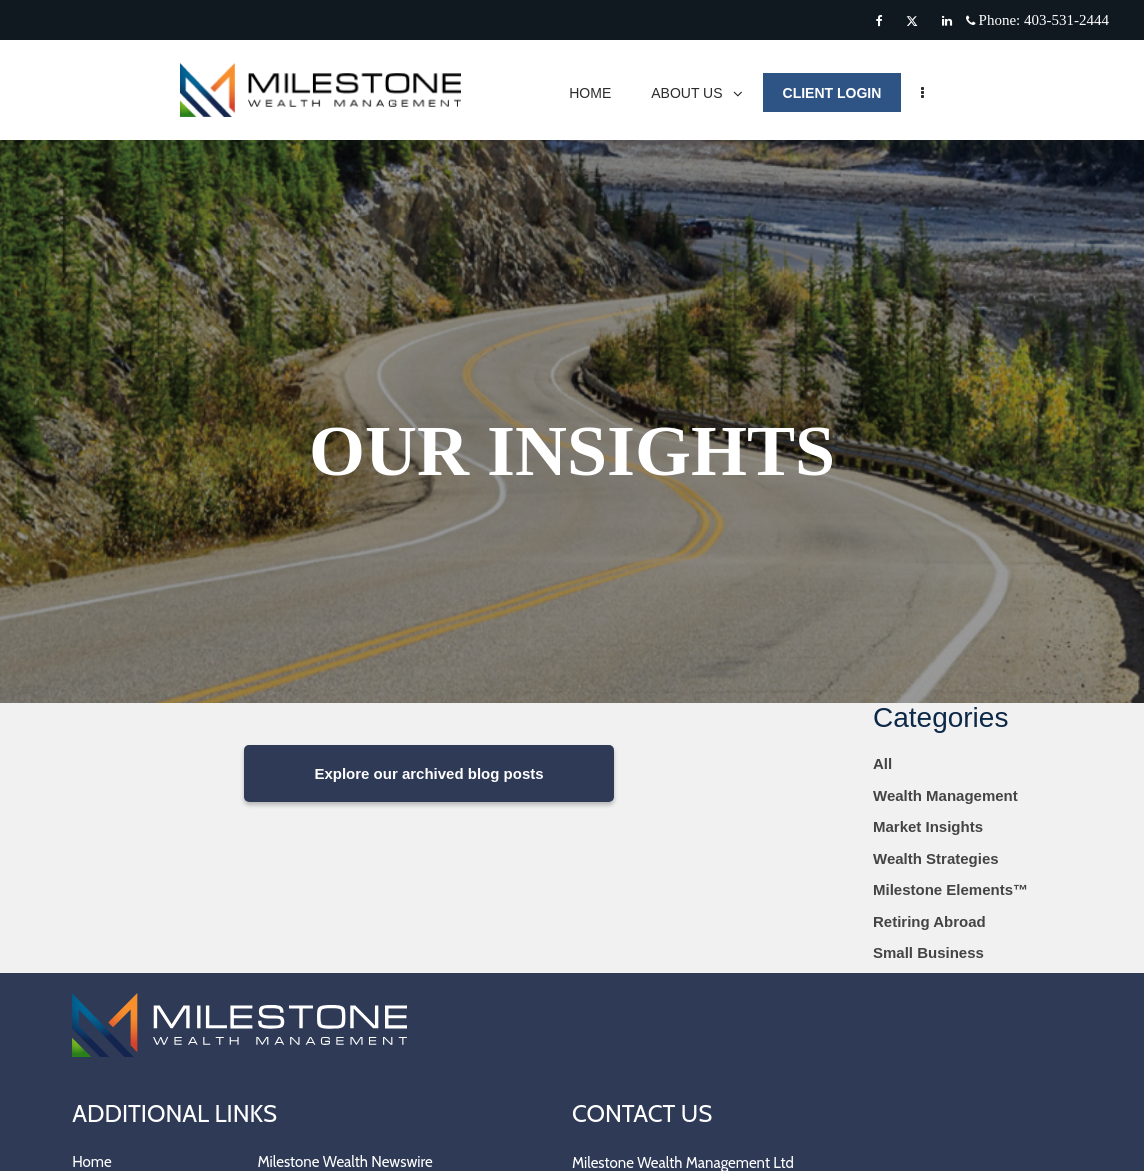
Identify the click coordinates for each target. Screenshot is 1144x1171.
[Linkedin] (947, 21)
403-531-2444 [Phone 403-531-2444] (1066, 20)
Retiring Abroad (929, 921)
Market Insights (928, 826)
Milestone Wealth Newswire (345, 1162)
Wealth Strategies (936, 858)
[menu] (932, 92)
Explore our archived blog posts (428, 773)
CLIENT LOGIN (841, 93)
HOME (600, 93)
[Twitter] (912, 21)
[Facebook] (879, 21)
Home (91, 1162)
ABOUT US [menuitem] (706, 98)
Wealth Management (945, 795)
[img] (572, 351)
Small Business (928, 952)
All (882, 763)
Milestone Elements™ (950, 889)
